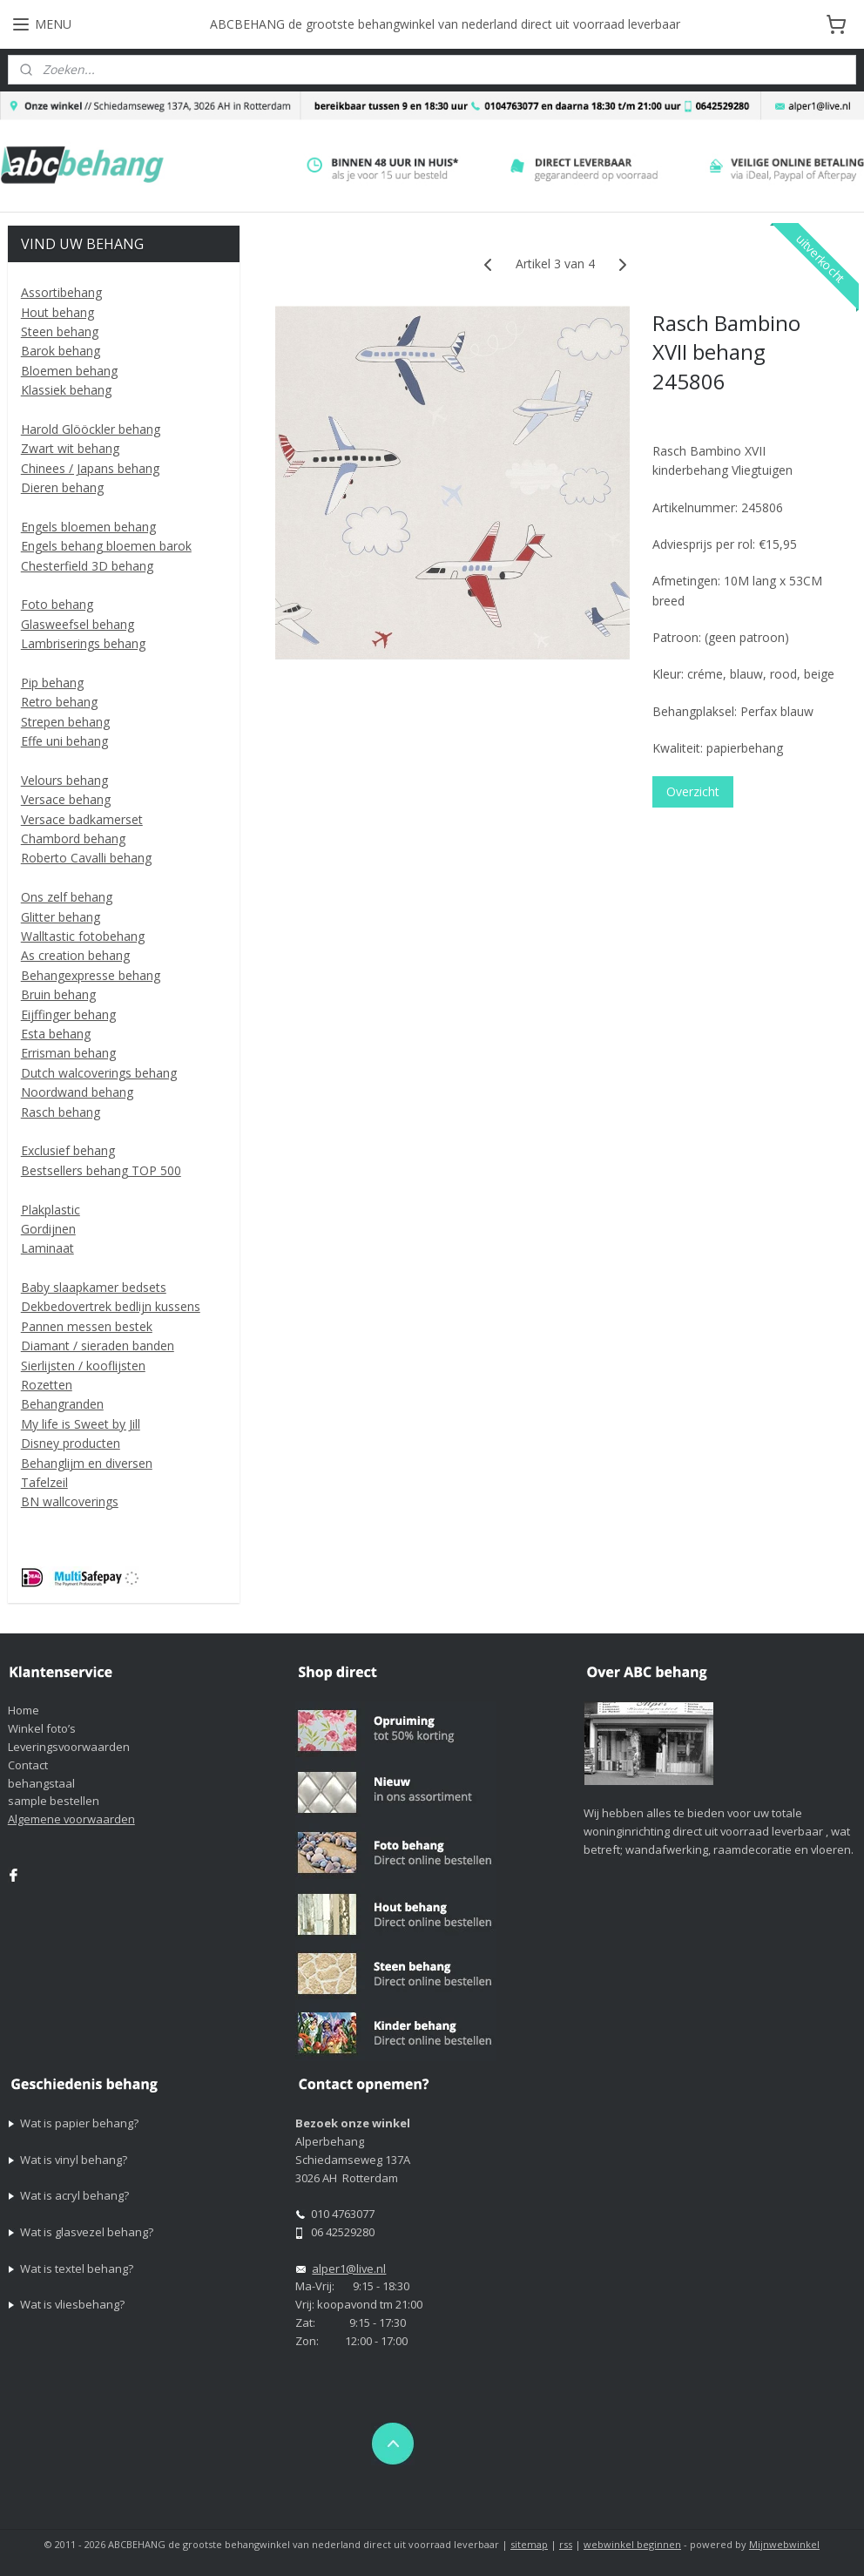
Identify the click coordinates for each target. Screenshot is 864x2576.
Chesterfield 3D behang (87, 566)
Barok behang (60, 350)
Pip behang (52, 682)
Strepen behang (65, 721)
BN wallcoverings (69, 1501)
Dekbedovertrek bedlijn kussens (110, 1306)
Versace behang (66, 799)
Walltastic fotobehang (83, 936)
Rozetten (46, 1384)
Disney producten (70, 1443)
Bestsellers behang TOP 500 (101, 1170)
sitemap (529, 2544)
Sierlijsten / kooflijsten (83, 1365)
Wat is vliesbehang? (72, 2304)
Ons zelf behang (66, 897)
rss (565, 2544)
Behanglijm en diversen (86, 1463)
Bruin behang (58, 994)
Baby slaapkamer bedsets (93, 1287)
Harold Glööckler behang (90, 429)
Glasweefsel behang (77, 624)
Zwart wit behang (70, 448)
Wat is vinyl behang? (73, 2159)
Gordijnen (48, 1228)
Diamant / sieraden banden (97, 1345)
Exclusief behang (68, 1150)
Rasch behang (60, 1112)
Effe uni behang (64, 741)
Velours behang (64, 780)
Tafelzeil (44, 1482)
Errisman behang (68, 1053)
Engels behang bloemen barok (106, 546)
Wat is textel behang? (76, 2268)
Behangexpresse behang (90, 975)
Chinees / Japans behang (90, 468)
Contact (28, 1765)
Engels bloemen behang (88, 526)
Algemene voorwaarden (71, 1819)
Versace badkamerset (82, 819)
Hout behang (57, 312)
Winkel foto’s (42, 1728)
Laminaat (47, 1248)
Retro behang (59, 701)
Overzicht (693, 790)
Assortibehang (61, 292)
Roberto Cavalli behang (86, 857)
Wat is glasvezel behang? (86, 2232)
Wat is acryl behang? (74, 2195)
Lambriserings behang (83, 643)
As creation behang (75, 955)
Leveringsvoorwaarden (69, 1747)
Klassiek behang (66, 390)
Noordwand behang (77, 1092)
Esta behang (56, 1033)
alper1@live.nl (349, 2268)
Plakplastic (50, 1209)
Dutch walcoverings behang (99, 1073)
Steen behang (59, 331)
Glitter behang (60, 917)
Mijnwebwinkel (784, 2544)
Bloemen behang (69, 370)
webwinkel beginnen (632, 2544)
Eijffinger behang (68, 1014)
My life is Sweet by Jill (80, 1424)
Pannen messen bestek (86, 1326)
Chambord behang (73, 838)
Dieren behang (62, 487)
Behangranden (62, 1404)
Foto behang (57, 604)
